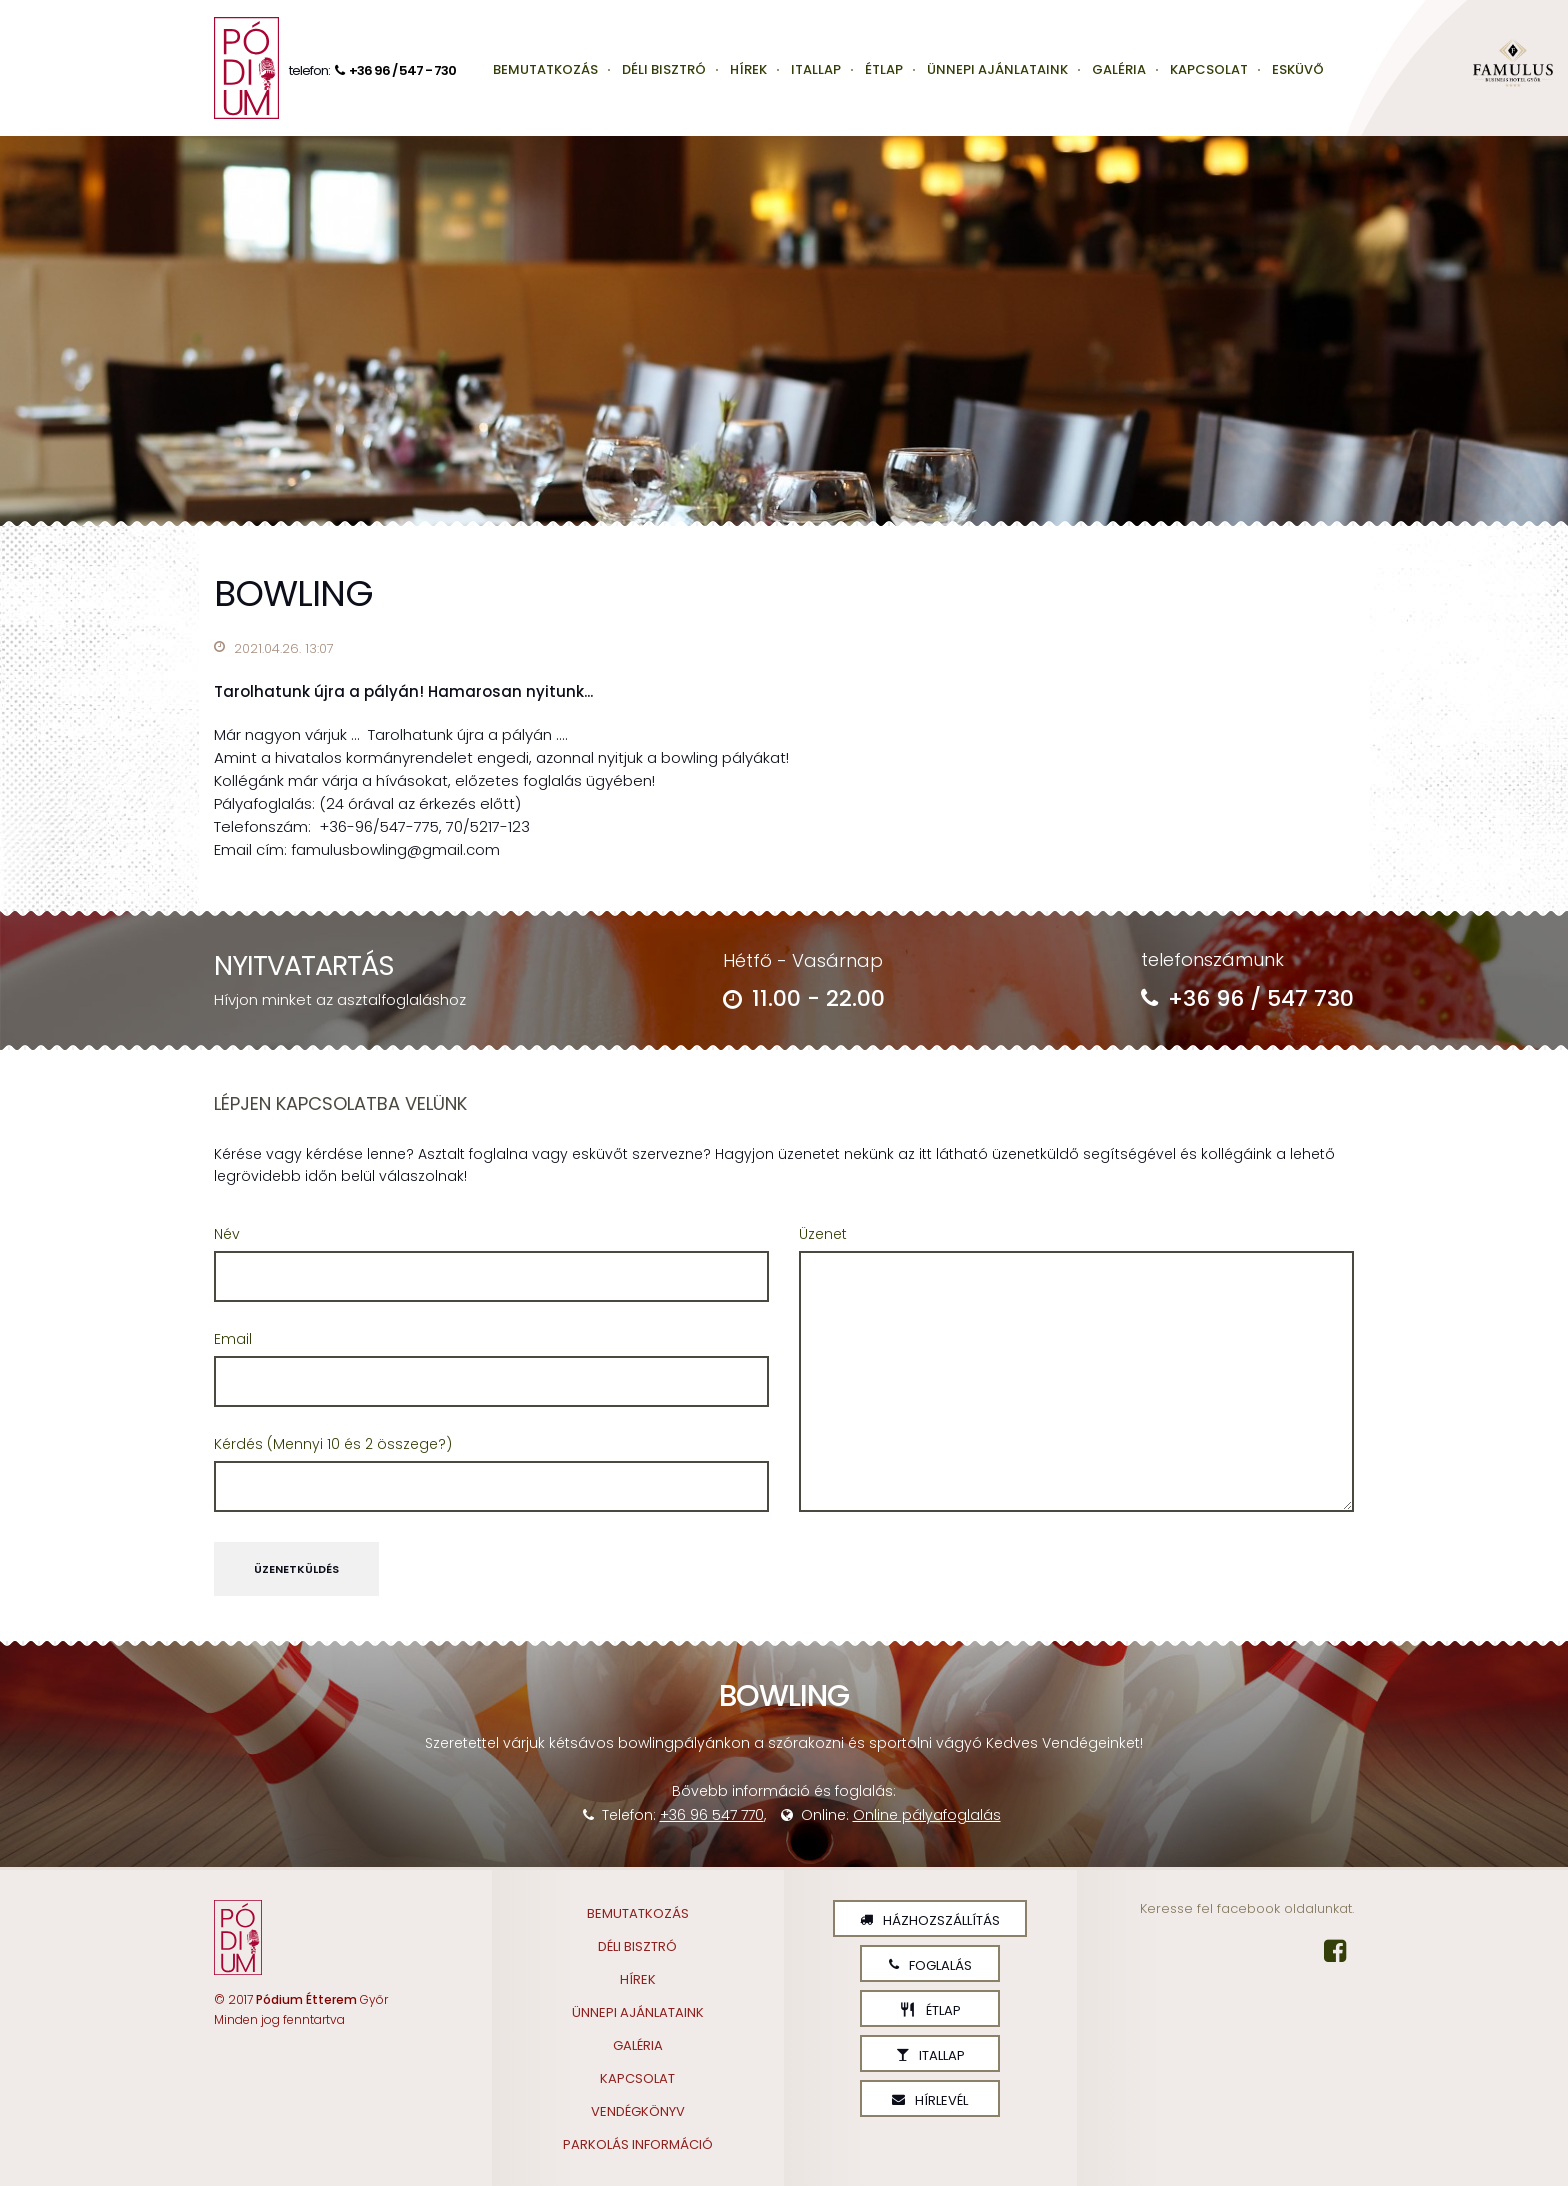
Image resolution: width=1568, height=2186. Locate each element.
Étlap (884, 69)
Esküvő (1298, 69)
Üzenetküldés (296, 1569)
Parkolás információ (638, 2144)
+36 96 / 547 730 (1247, 998)
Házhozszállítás (930, 1920)
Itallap (816, 69)
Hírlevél (930, 2100)
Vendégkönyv (638, 2111)
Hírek (748, 69)
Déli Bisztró (664, 69)
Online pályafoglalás (927, 1815)
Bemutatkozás (545, 69)
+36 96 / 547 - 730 (393, 70)
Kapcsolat (1209, 69)
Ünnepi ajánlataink (997, 69)
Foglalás (930, 1965)
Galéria (1119, 69)
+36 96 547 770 (712, 1815)
